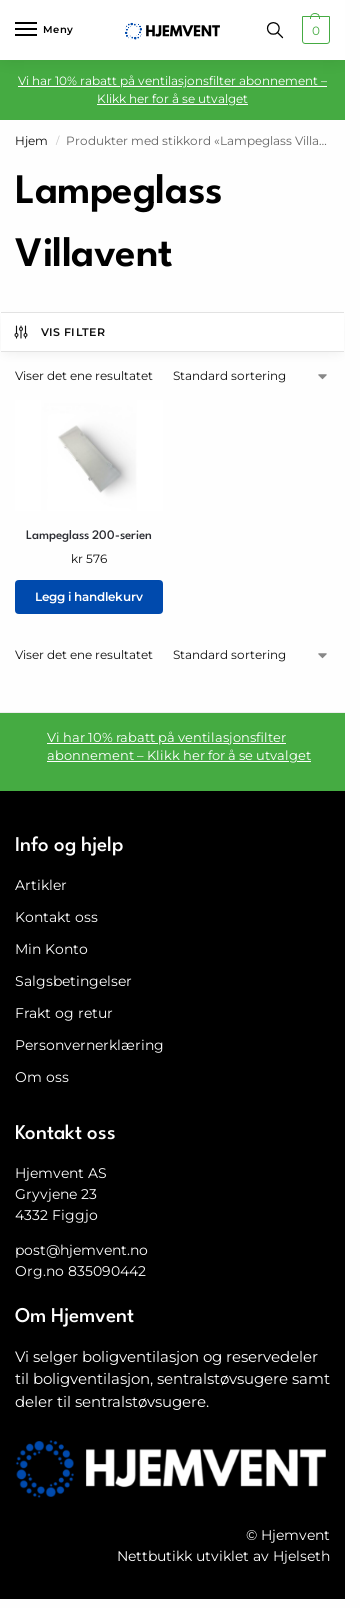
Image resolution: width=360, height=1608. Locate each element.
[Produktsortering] (251, 376)
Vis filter (58, 332)
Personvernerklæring (89, 1045)
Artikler (41, 885)
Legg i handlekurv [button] (89, 596)
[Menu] (45, 30)
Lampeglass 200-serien (89, 536)
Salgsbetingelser (73, 981)
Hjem (31, 140)
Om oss (42, 1077)
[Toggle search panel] (275, 30)
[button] (313, 30)
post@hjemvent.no (81, 1250)
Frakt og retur (64, 1013)
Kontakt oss (56, 917)
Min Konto (51, 949)
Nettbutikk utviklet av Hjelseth (223, 1556)
